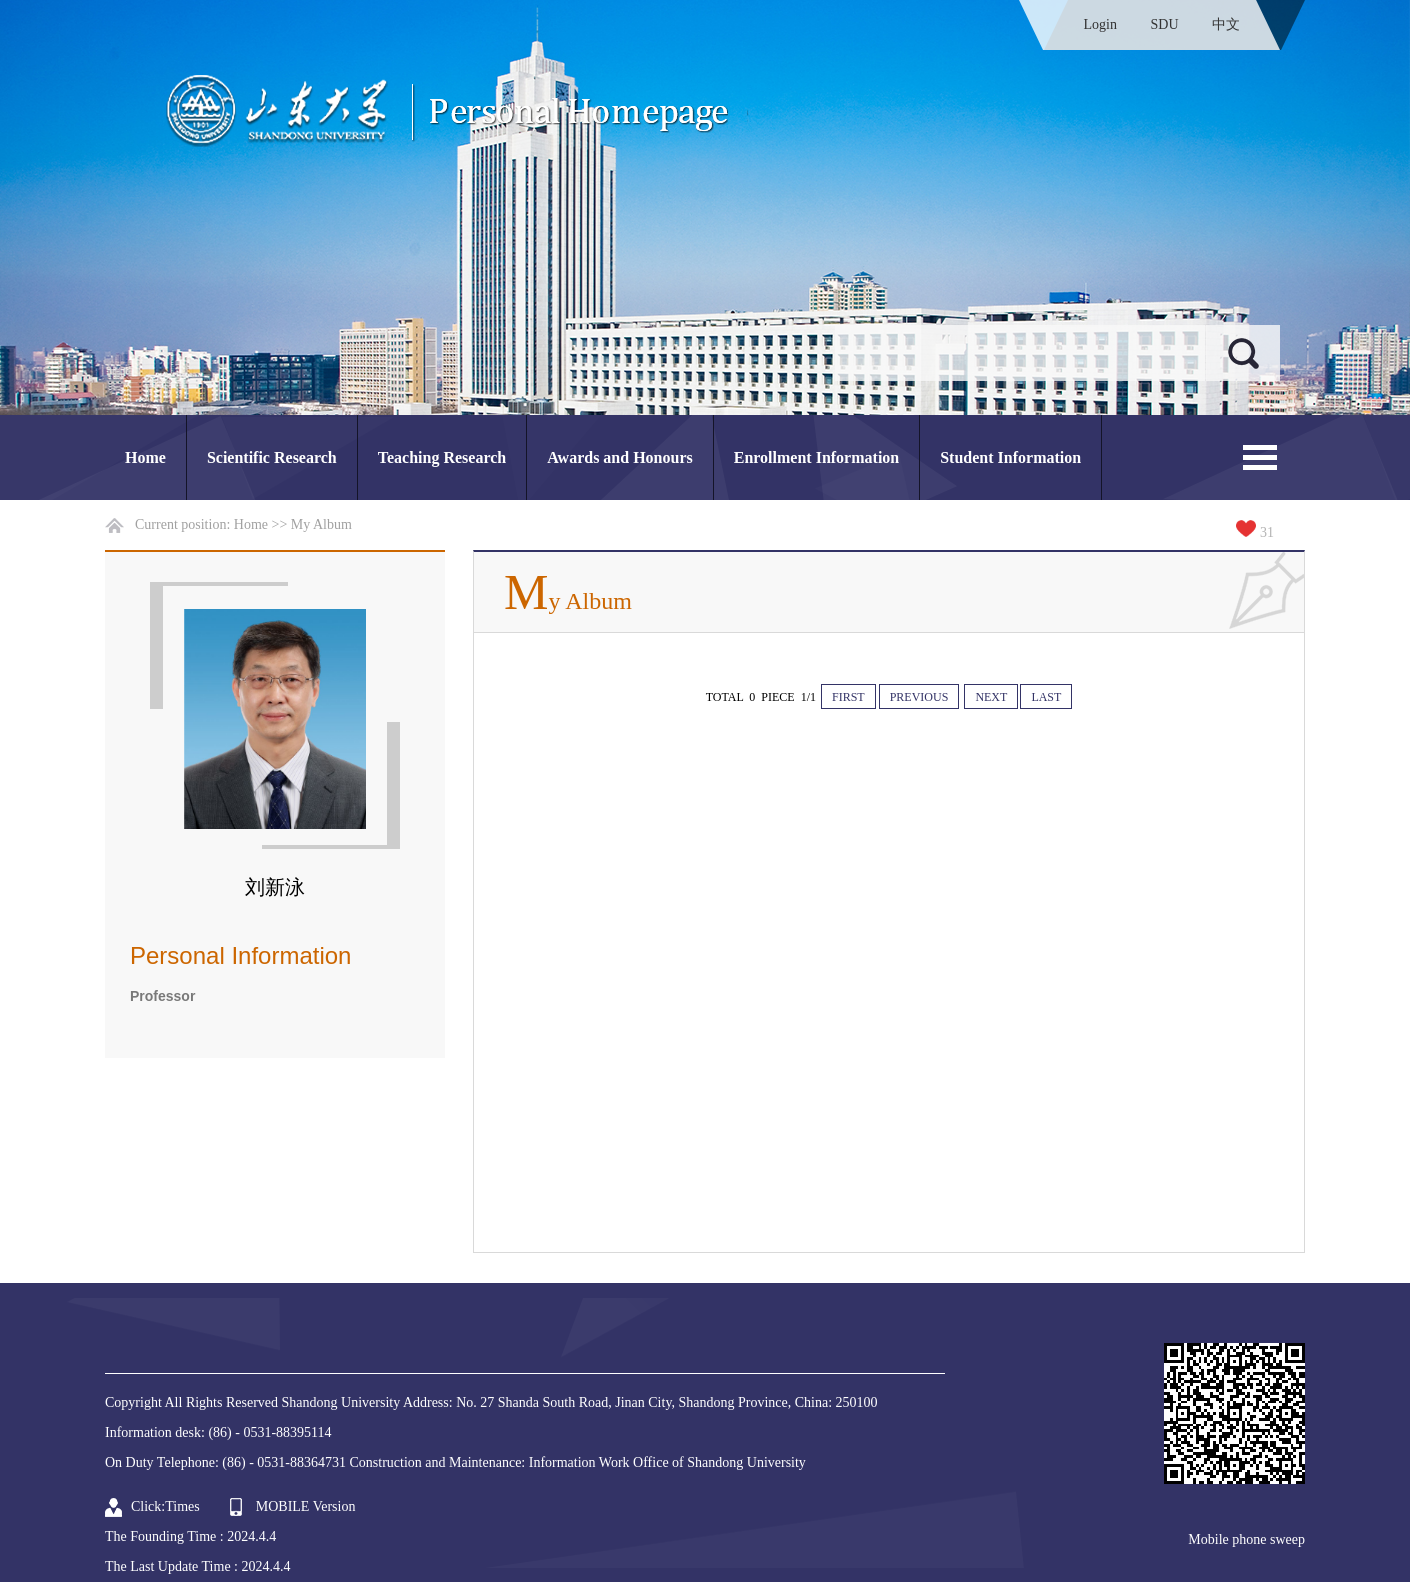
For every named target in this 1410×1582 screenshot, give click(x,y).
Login (1100, 24)
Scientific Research (272, 457)
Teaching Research (442, 457)
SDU (1164, 24)
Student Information (1010, 457)
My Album (321, 524)
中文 (1226, 24)
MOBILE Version (306, 1506)
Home (145, 457)
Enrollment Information (816, 457)
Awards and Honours (620, 457)
